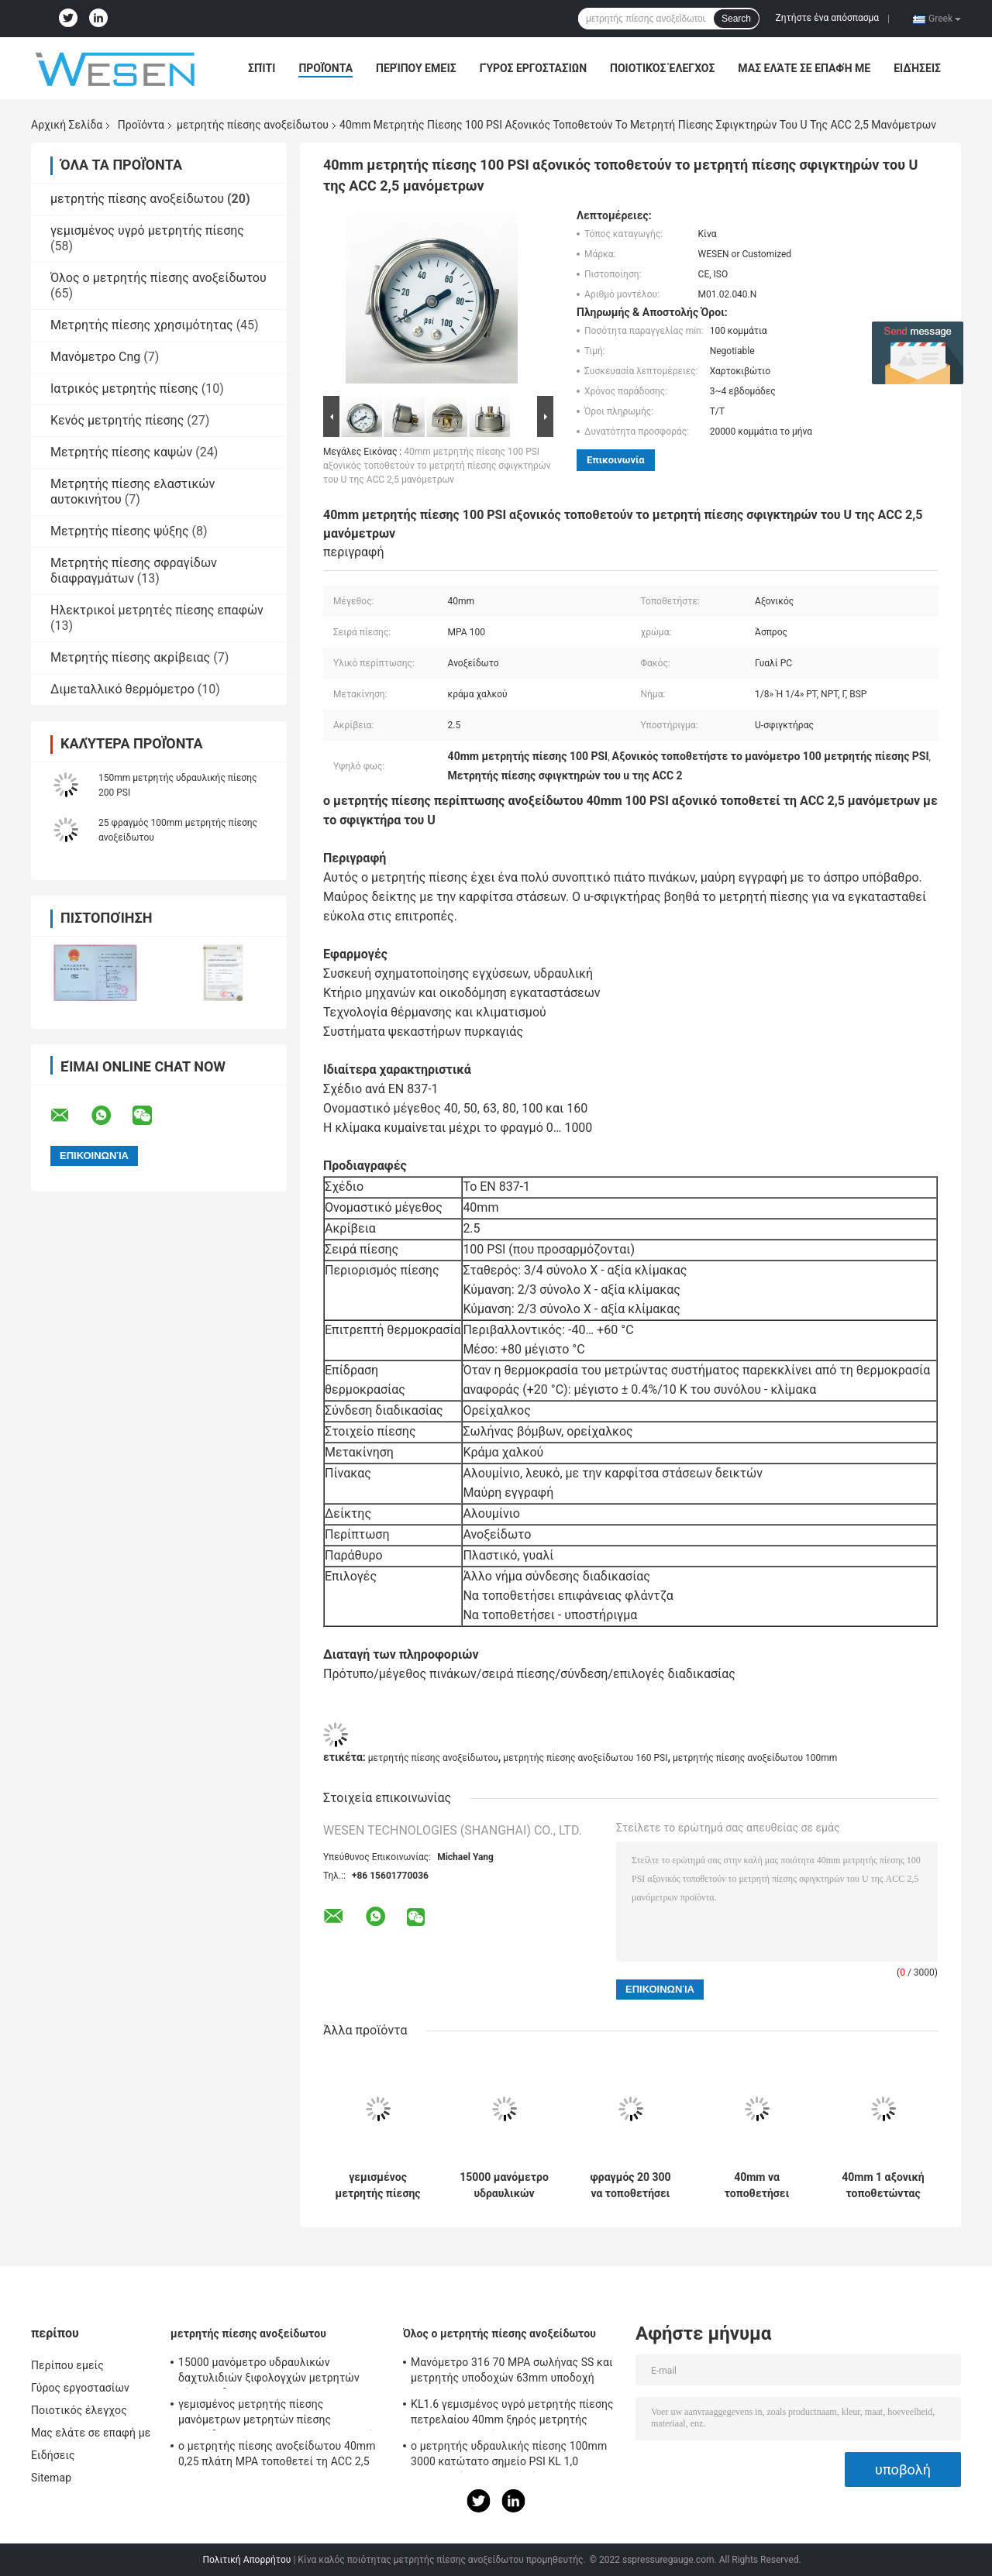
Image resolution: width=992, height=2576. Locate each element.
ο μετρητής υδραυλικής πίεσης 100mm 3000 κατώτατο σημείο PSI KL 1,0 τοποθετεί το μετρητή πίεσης (509, 2456)
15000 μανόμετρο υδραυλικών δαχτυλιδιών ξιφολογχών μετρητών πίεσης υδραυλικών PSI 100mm (504, 2185)
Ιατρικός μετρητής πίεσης (124, 388)
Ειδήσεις (917, 68)
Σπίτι (261, 68)
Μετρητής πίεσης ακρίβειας (130, 657)
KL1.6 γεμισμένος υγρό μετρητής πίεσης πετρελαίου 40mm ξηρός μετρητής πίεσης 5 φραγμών (512, 2414)
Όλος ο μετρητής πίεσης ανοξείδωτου (158, 277)
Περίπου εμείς (416, 68)
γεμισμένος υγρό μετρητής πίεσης (147, 230)
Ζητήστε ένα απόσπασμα (828, 17)
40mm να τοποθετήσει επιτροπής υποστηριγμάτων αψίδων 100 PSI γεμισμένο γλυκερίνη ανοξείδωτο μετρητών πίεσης (757, 2185)
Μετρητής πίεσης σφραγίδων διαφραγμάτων (133, 570)
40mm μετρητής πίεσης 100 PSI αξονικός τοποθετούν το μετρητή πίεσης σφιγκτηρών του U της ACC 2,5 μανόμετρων (437, 465)
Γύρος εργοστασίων (533, 68)
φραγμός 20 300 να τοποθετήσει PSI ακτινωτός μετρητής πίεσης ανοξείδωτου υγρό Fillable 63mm (630, 2185)
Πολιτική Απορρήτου (246, 2559)
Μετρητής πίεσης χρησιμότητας (141, 325)
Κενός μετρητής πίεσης (117, 420)
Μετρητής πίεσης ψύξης (119, 531)
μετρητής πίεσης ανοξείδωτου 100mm (755, 1757)
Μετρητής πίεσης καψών (121, 452)
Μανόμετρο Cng (95, 356)
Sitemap (51, 2477)
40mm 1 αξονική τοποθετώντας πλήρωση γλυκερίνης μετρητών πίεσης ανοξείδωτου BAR (883, 2185)
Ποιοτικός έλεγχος (662, 68)
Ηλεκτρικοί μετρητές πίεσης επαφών (157, 610)
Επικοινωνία (616, 460)
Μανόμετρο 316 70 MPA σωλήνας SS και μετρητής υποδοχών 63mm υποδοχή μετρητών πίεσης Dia (512, 2372)
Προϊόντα (325, 68)
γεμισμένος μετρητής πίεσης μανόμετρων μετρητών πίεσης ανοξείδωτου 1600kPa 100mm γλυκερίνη (378, 2185)
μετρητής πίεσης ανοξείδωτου (253, 125)
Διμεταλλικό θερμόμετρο (122, 689)
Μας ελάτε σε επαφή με (804, 68)
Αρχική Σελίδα (66, 125)
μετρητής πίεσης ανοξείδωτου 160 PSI (585, 1757)
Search (736, 18)
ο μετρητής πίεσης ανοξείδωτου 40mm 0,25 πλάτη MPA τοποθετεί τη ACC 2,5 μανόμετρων (277, 2456)
